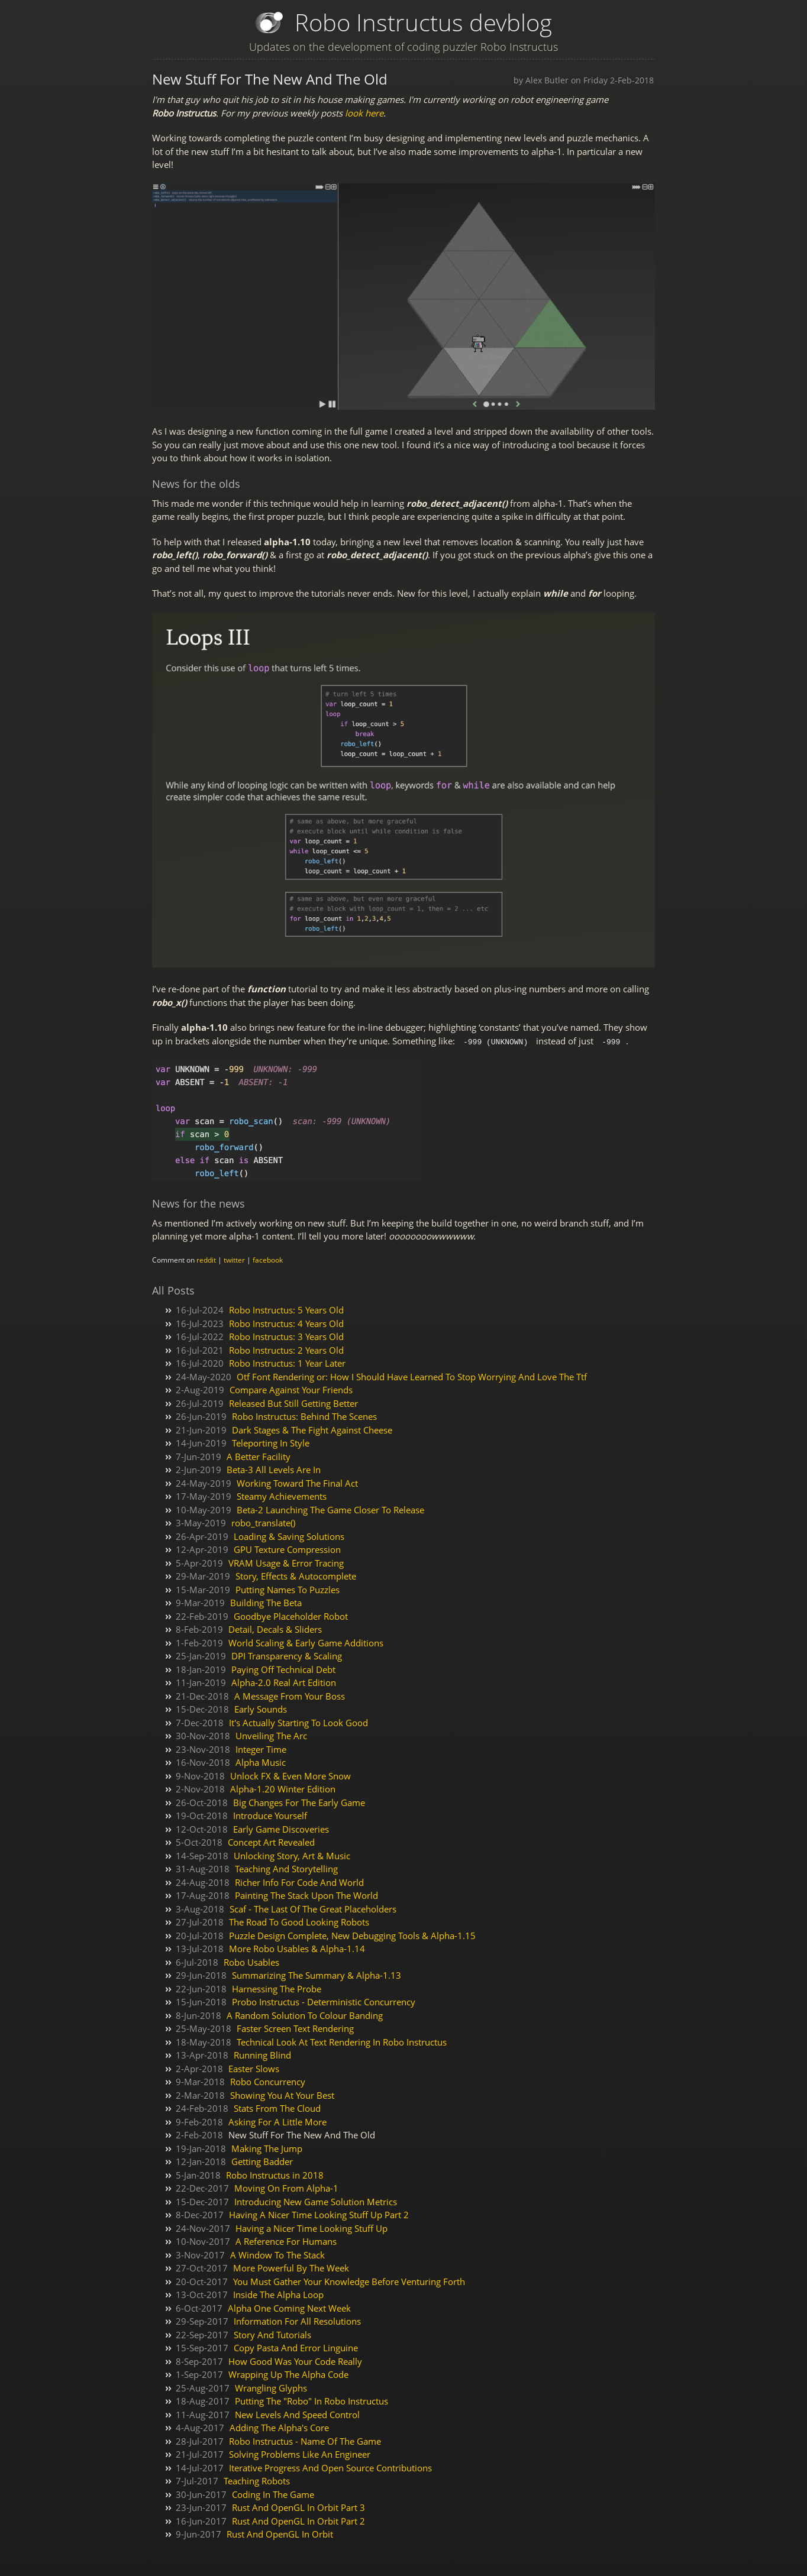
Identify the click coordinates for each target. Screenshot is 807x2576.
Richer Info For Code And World (299, 1882)
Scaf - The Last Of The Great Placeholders (313, 1908)
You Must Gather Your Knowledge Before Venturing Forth (349, 2281)
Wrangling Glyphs (271, 2387)
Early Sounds (260, 1708)
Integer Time (260, 1749)
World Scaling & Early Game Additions (305, 1642)
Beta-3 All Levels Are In (274, 1469)
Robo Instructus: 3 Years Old (286, 1336)
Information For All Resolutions (297, 2320)
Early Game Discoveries (281, 1828)
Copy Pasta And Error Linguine (296, 2347)
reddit (206, 1259)
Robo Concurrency (267, 2081)
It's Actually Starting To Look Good (298, 1722)
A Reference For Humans (286, 2241)
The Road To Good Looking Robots (299, 1921)
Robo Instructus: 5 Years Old (286, 1309)
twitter (234, 1259)
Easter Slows (253, 2068)
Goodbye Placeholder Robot (291, 1616)
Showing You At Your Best (282, 2095)
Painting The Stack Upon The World (306, 1895)
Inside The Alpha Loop (278, 2294)
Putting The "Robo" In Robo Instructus (311, 2400)
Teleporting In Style (270, 1442)
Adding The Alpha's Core (279, 2427)
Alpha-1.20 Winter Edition (282, 1788)
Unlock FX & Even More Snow (290, 1775)
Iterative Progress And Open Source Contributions (330, 2467)
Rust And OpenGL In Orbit (280, 2533)
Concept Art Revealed (271, 1841)
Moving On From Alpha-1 (286, 2187)
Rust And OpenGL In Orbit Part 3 (298, 2507)
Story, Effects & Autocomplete (295, 1575)
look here (364, 113)
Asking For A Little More (277, 2121)
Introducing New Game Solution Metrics (315, 2201)
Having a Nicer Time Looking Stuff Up (311, 2228)
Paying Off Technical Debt (283, 1669)
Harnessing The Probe (276, 1988)
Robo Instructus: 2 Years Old (286, 1349)
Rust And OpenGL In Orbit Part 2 (298, 2520)
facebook (268, 1259)
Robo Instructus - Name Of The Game (305, 2440)
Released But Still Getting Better (293, 1403)
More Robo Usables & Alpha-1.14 (297, 1948)
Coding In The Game (273, 2494)
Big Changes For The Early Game (299, 1802)
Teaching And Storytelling (286, 1868)
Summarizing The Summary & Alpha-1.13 (316, 1974)
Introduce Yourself (270, 1815)
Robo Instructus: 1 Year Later (287, 1362)
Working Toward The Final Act (297, 1482)
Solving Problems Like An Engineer (299, 2454)
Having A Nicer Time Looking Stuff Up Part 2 (319, 2214)
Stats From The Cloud (277, 2108)
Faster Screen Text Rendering (295, 2028)
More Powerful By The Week (291, 2267)
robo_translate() (263, 1522)
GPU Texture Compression (287, 1549)
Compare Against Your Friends (291, 1389)
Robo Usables (251, 1961)
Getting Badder (262, 2161)
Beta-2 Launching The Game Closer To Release (330, 1509)
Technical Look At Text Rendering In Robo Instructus (342, 2041)
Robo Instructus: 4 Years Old (286, 1323)
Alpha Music (260, 1762)
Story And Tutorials (272, 2334)
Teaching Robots (257, 2480)
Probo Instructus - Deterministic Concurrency (323, 2001)
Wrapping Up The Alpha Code (288, 2374)
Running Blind (262, 2054)
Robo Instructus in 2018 (275, 2174)
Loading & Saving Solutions (289, 1536)
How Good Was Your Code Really (295, 2361)
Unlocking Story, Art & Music (292, 1855)
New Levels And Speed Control (297, 2414)
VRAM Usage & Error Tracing (286, 1562)
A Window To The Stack (277, 2254)
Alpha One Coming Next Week (289, 2307)
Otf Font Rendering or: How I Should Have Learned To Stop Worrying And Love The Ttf (412, 1376)
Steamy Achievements (282, 1495)
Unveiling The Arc (271, 1735)
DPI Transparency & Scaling (286, 1655)
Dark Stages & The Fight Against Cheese (312, 1429)
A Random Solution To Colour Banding (305, 2015)
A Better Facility (258, 1456)
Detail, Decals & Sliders (275, 1629)
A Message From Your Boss (289, 1695)
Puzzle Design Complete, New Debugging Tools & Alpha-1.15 (352, 1935)
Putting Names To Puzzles (287, 1589)
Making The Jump (266, 2148)
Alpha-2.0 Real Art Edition (283, 1682)
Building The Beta (266, 1602)
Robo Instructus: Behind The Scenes (304, 1416)
